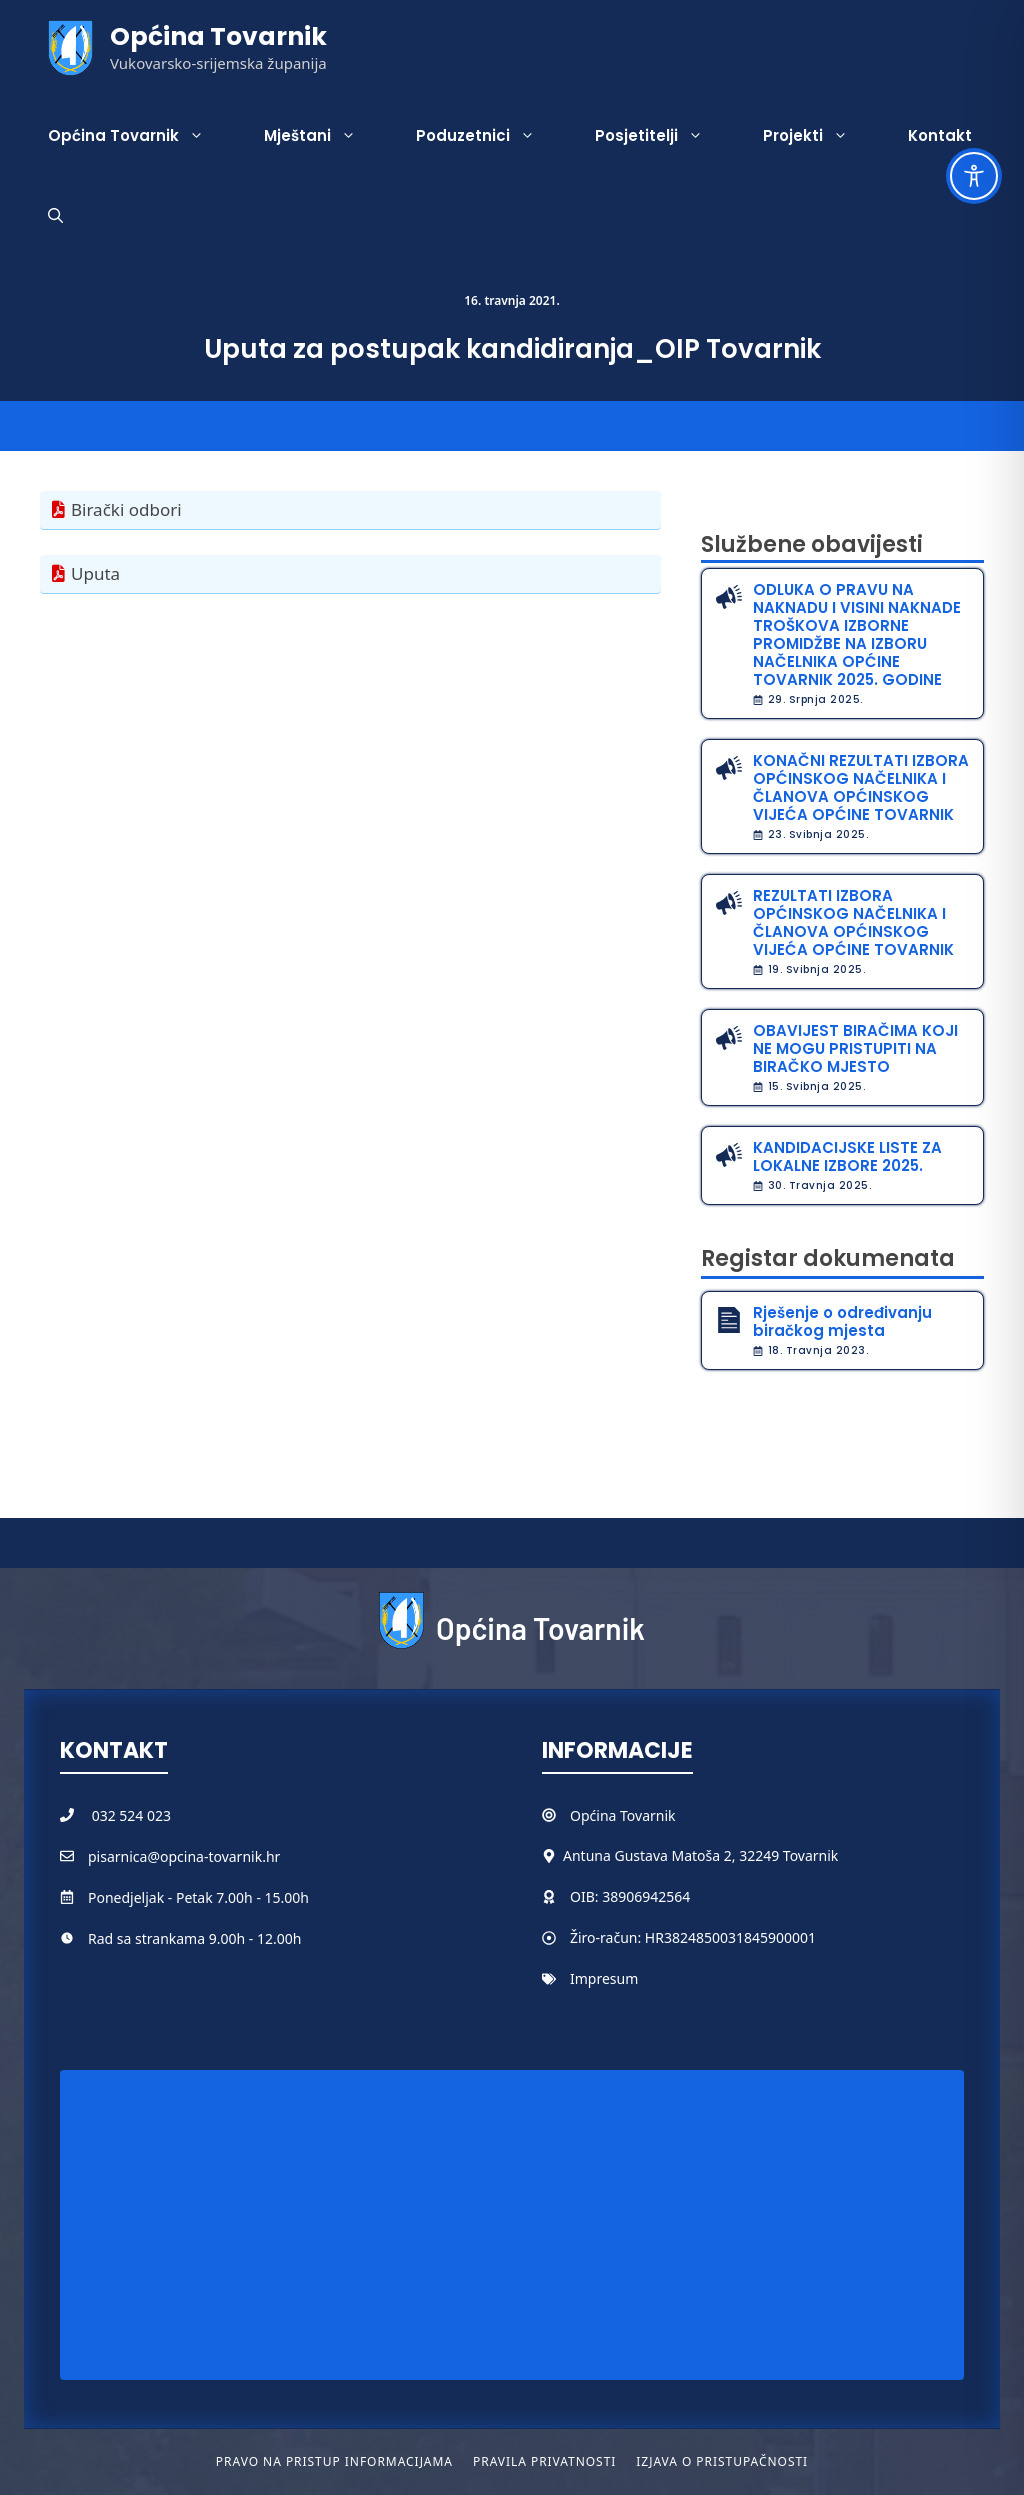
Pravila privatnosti (544, 2461)
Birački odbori (126, 509)
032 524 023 (131, 1815)
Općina (595, 1815)
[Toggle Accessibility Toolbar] (974, 176)
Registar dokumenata (828, 1258)
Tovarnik (647, 1815)
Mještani (325, 136)
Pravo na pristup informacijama (334, 2461)
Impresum (604, 1978)
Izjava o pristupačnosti (722, 2461)
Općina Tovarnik (218, 36)
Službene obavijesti (812, 544)
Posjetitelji (664, 136)
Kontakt (940, 135)
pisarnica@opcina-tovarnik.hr (184, 1856)
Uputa (95, 573)
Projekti (820, 136)
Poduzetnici (490, 136)
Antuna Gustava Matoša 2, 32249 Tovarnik (700, 1855)
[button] (55, 216)
